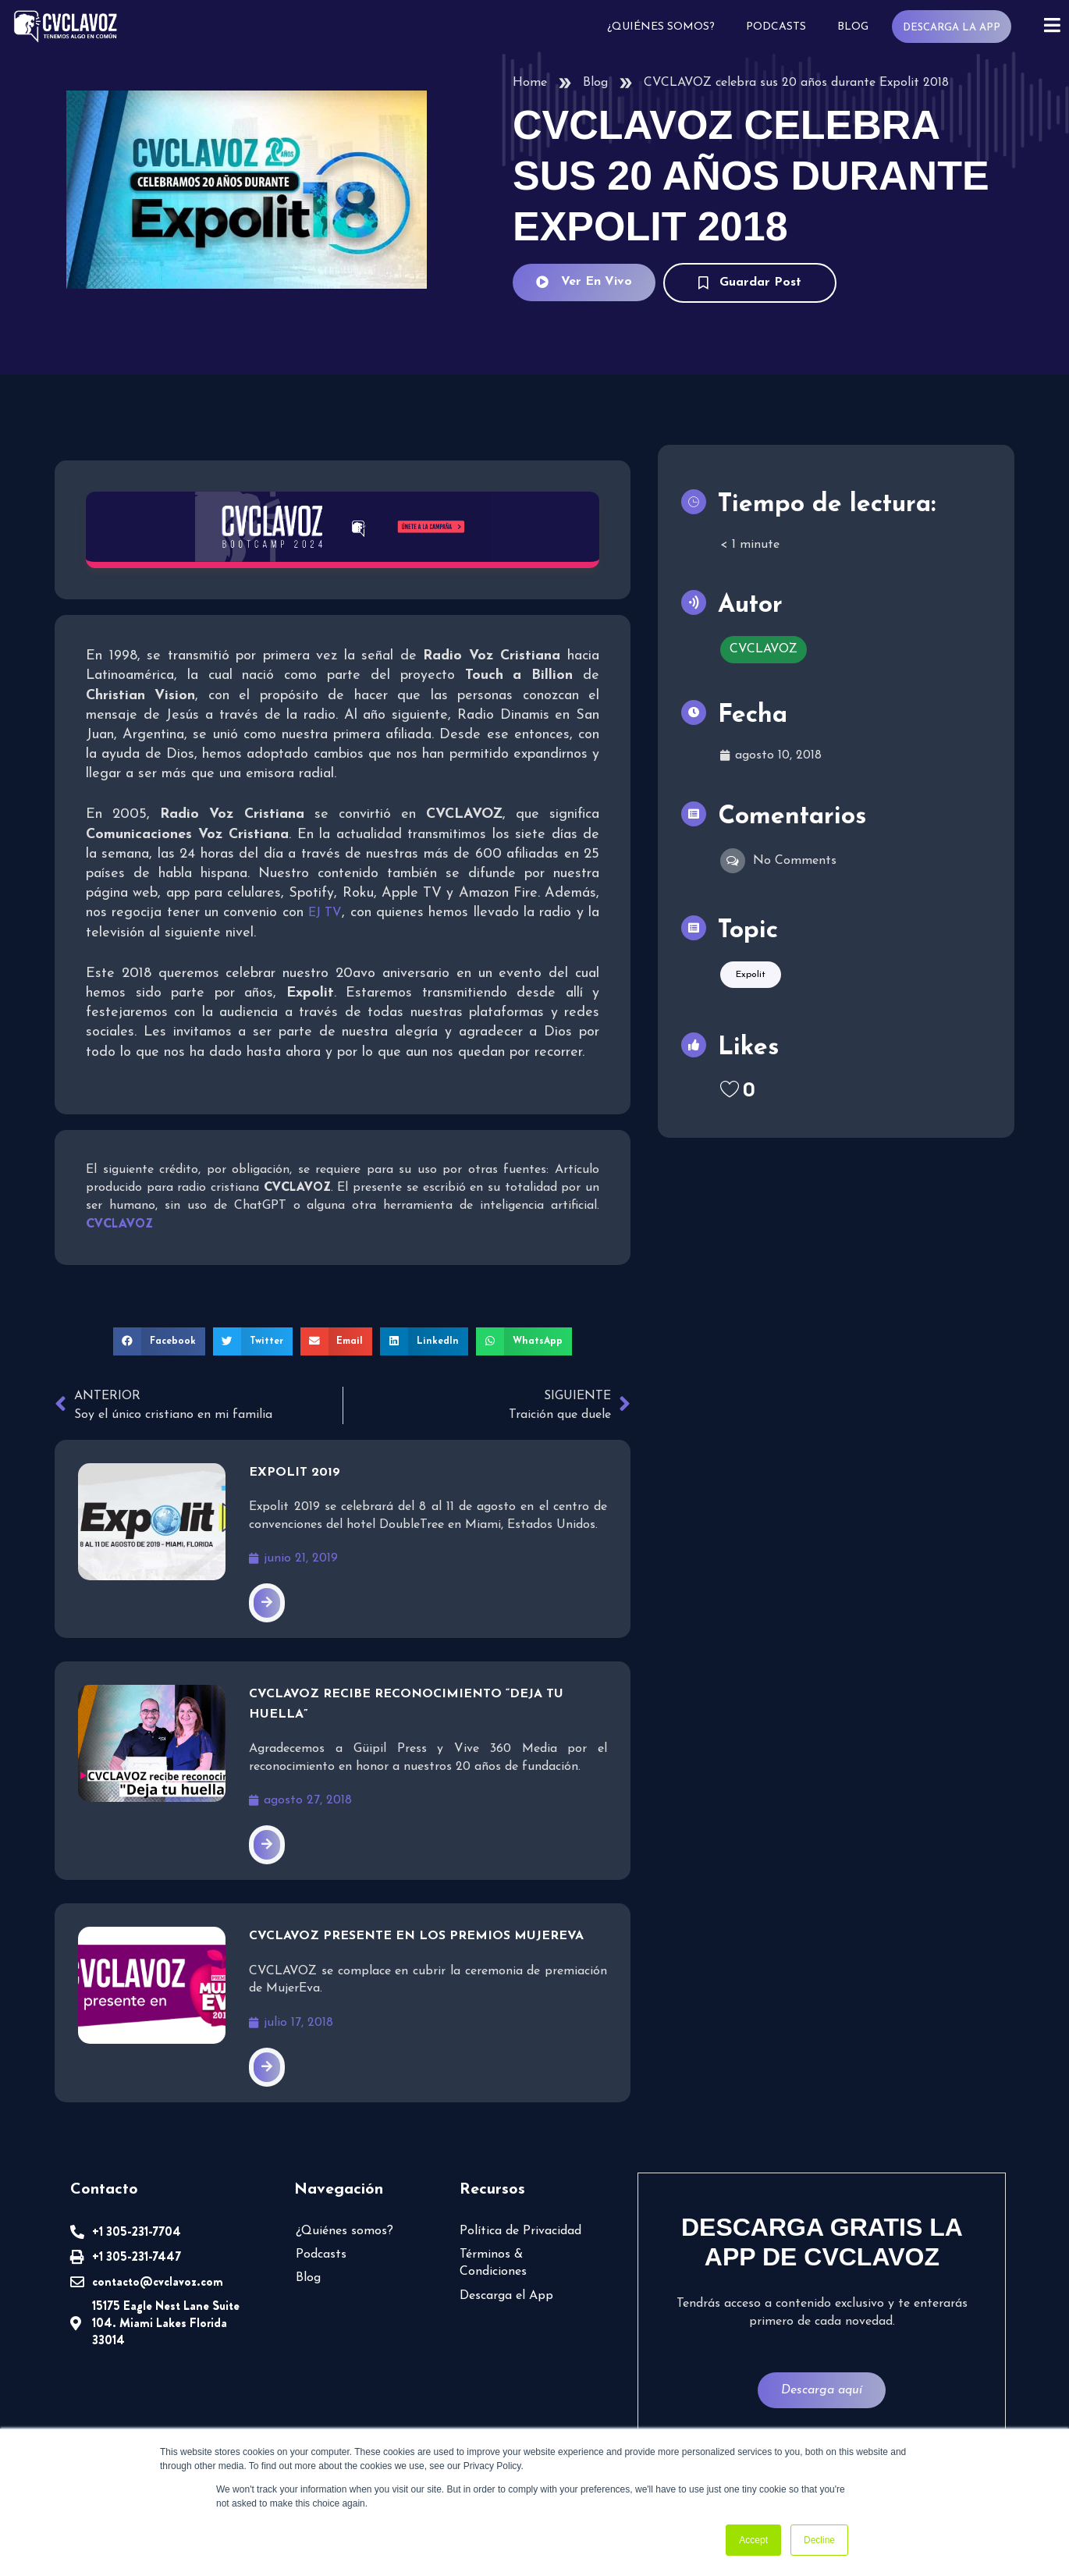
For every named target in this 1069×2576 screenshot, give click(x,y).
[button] (159, 1341)
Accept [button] (753, 2540)
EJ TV (325, 913)
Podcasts (775, 27)
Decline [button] (819, 2540)
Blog (852, 27)
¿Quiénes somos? (660, 27)
